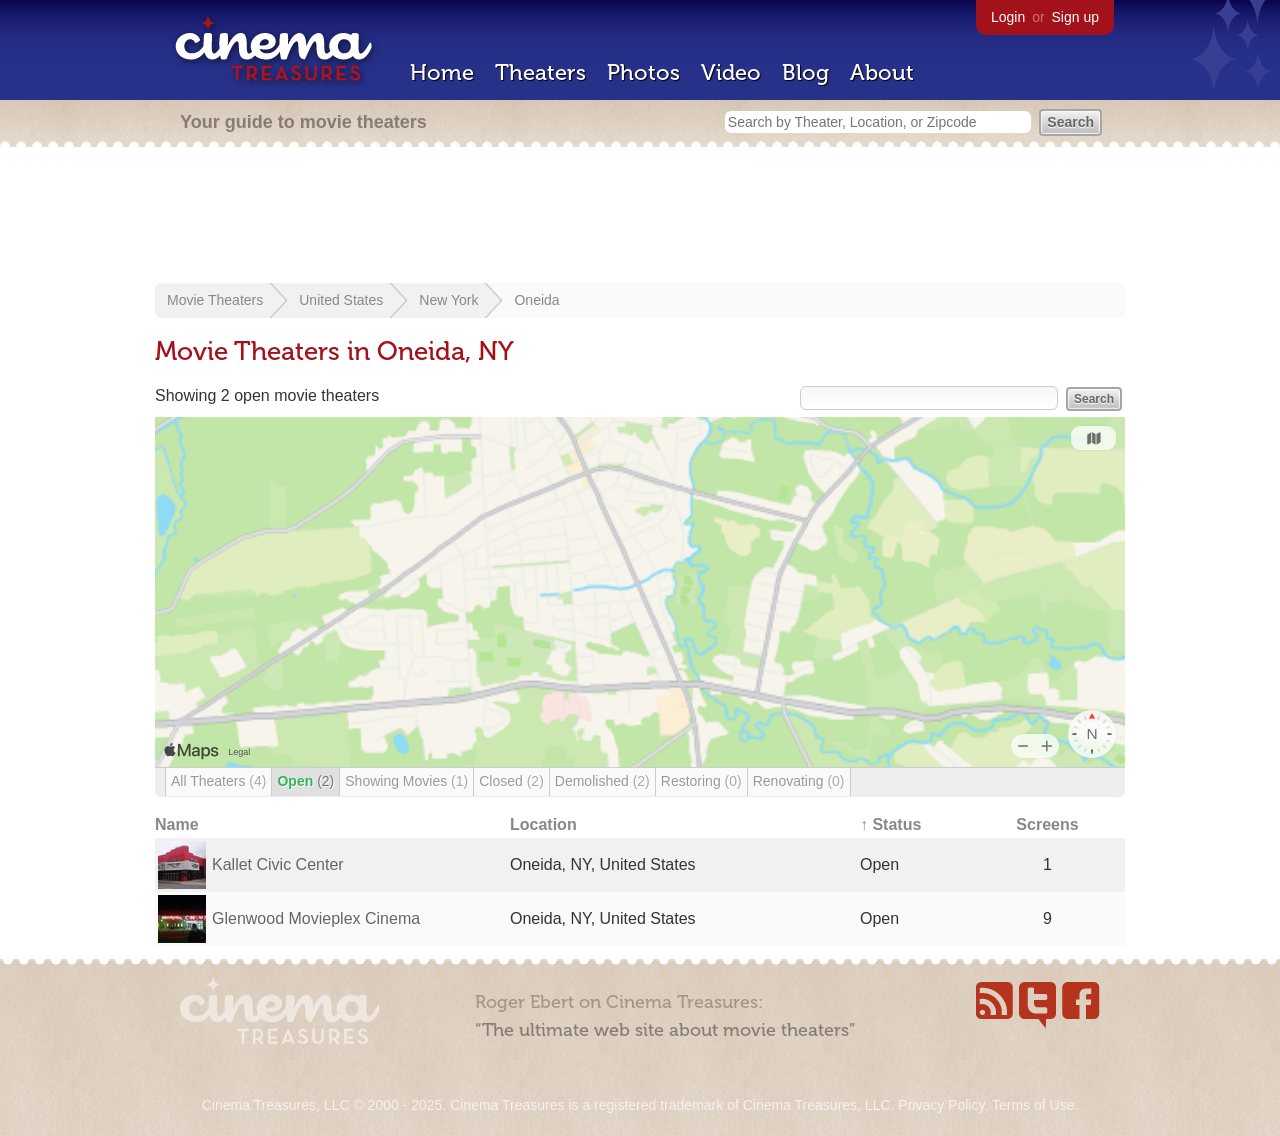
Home (442, 72)
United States (341, 300)
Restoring (701, 781)
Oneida (536, 300)
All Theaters (218, 781)
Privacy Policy (941, 1105)
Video (731, 72)
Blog (805, 72)
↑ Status (890, 824)
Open (305, 781)
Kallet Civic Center (278, 864)
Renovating (799, 781)
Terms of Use (1033, 1105)
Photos (643, 72)
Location (543, 824)
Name (177, 824)
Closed (511, 781)
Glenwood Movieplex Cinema (316, 918)
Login (1008, 17)
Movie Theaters (215, 300)
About (882, 72)
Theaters (540, 72)
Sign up (1075, 17)
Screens (1047, 824)
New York (448, 300)
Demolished (602, 781)
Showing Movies (406, 781)
